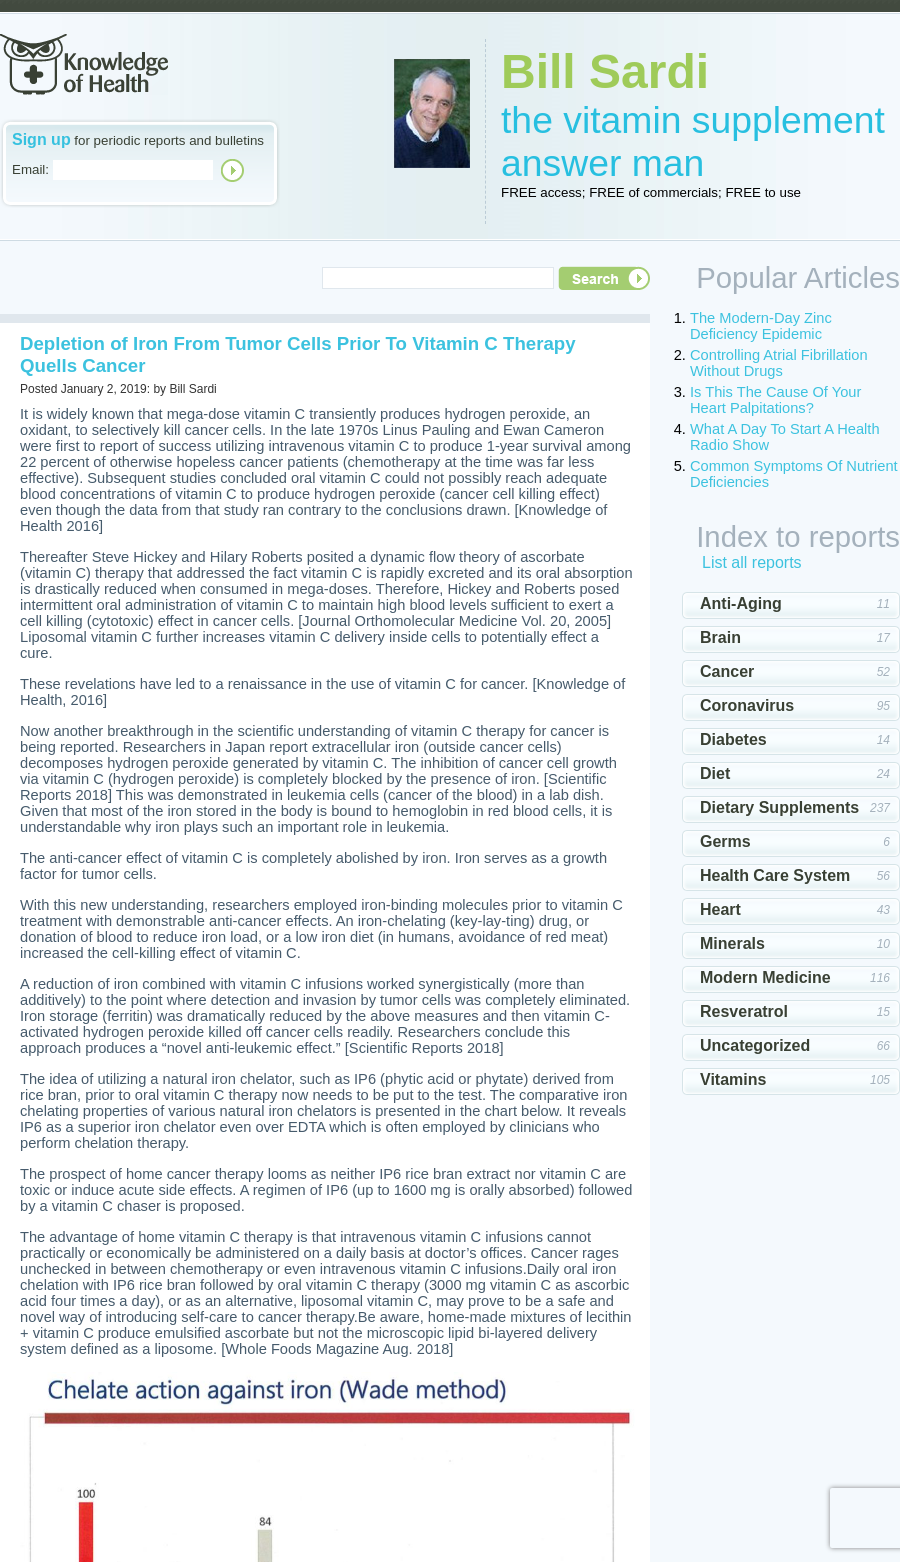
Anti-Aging (741, 603)
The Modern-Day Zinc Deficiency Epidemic (761, 326)
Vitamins (733, 1079)
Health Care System (775, 875)
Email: (30, 169)
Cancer (727, 671)
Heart (720, 909)
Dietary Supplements (779, 807)
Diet (715, 773)
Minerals (732, 943)
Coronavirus (747, 705)
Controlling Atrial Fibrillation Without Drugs (779, 363)
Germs (725, 841)
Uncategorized (755, 1045)
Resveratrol (744, 1011)
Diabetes (733, 739)
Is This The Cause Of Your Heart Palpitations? (775, 400)
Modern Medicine (765, 977)
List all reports (752, 562)
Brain (720, 637)
